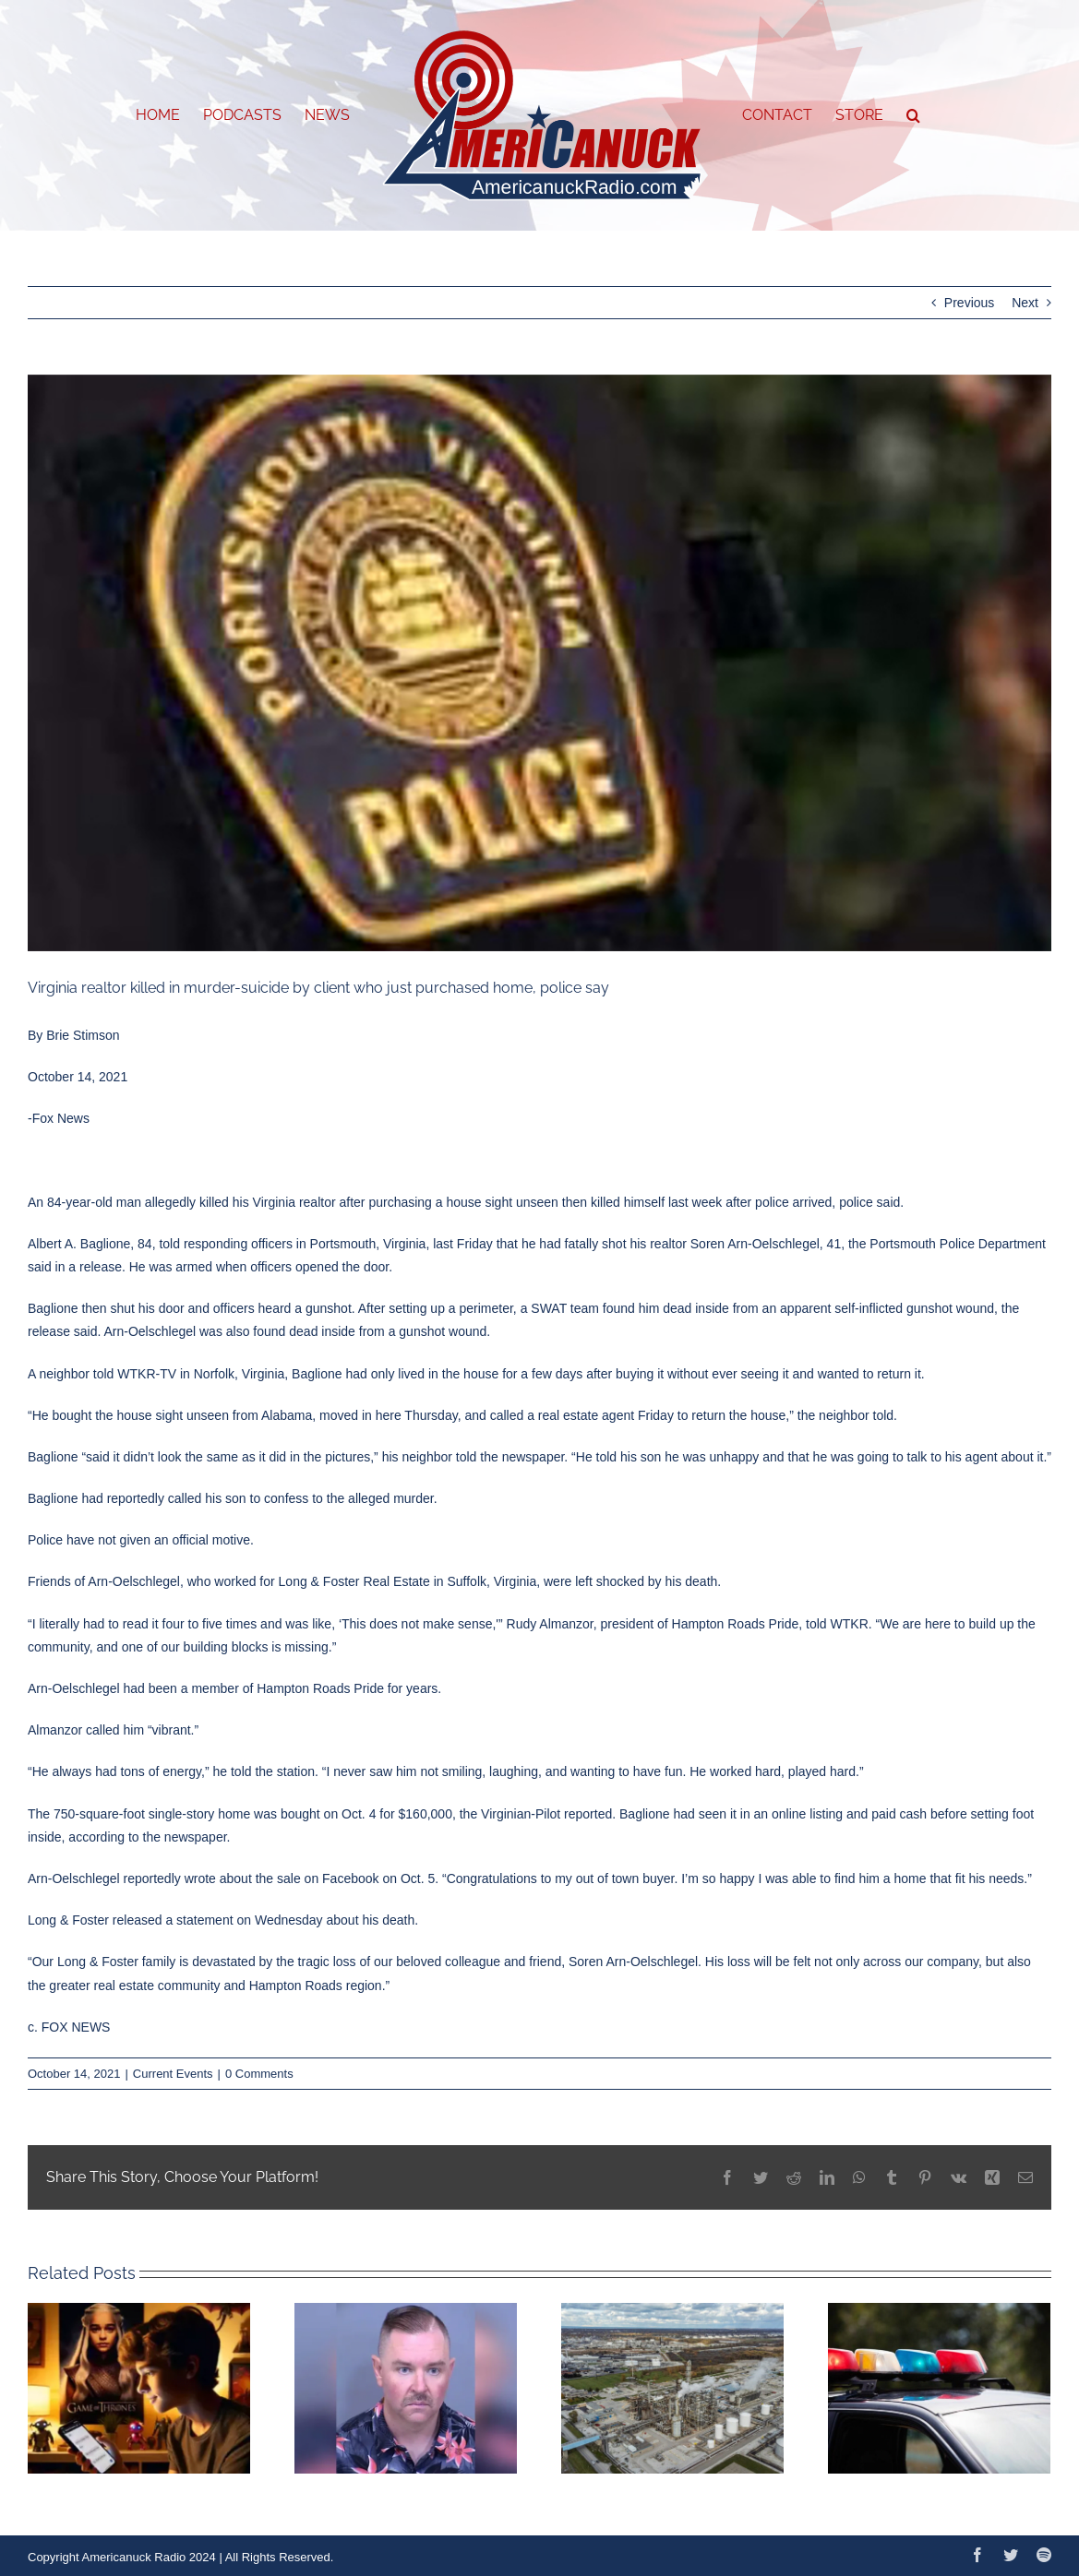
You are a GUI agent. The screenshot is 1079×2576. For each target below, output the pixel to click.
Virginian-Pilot (520, 1814)
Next (1025, 302)
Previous (969, 302)
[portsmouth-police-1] (539, 663)
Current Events (173, 2074)
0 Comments (259, 2074)
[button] (913, 115)
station (296, 1771)
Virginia (274, 1202)
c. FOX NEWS (71, 2027)
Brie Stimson (82, 1035)
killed (216, 1202)
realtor (319, 1202)
